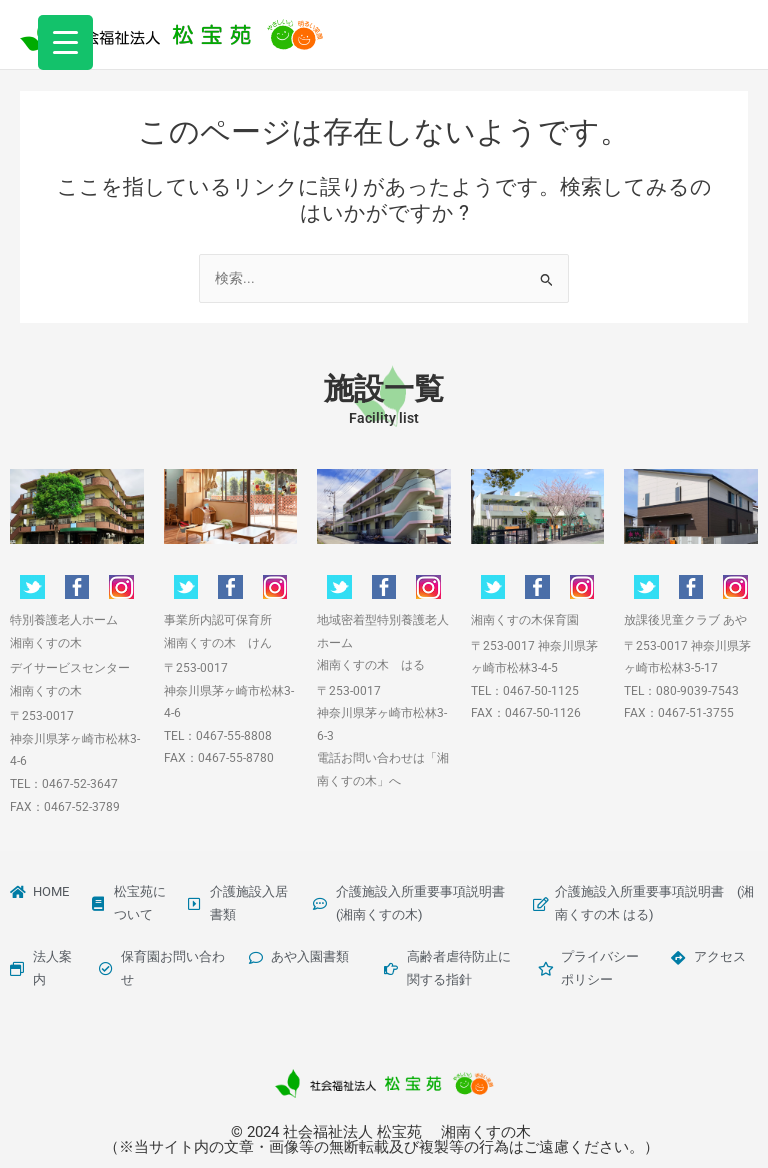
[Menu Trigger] (65, 42)
